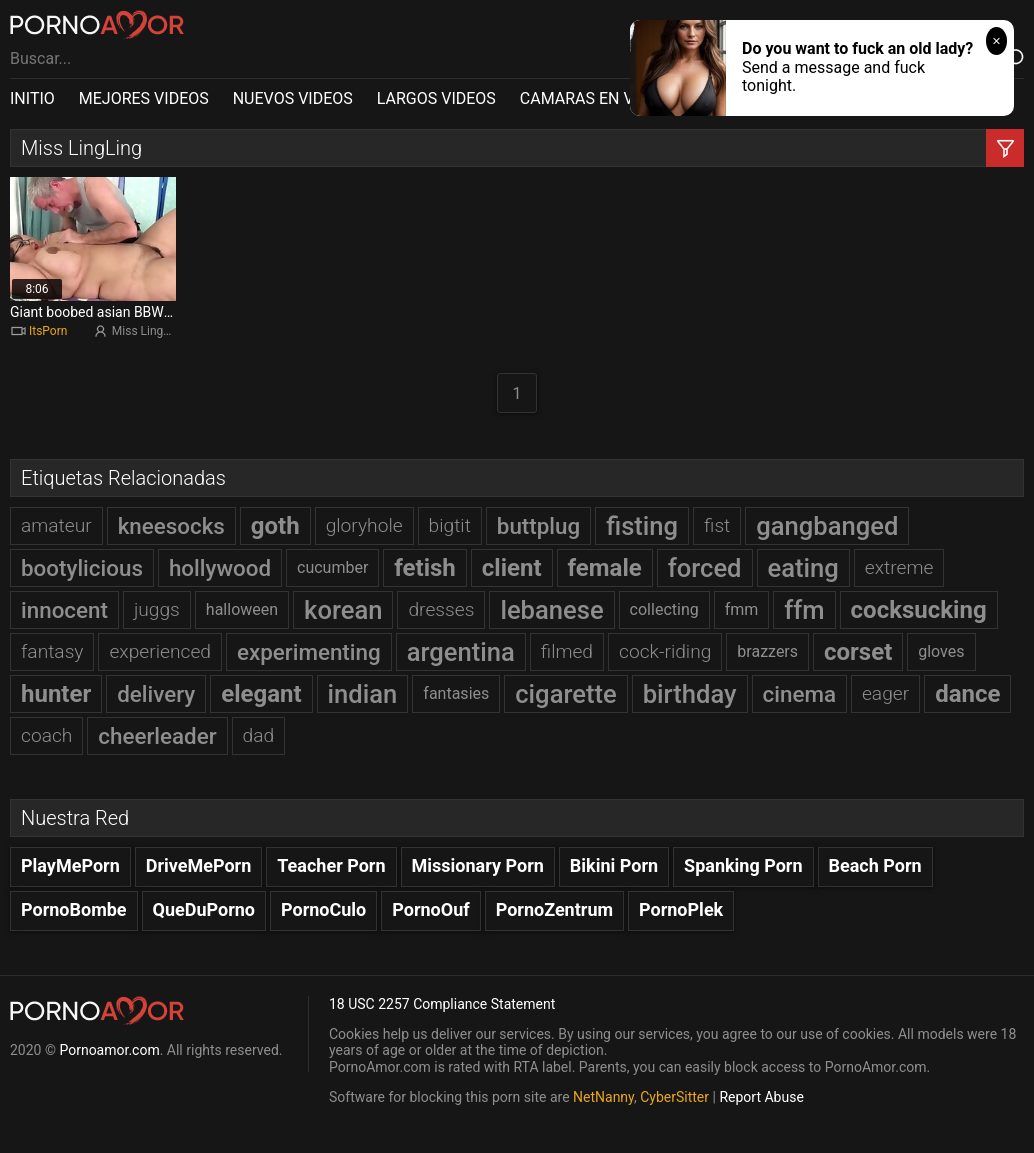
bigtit (450, 525)
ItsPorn (48, 331)
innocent (64, 610)
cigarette (565, 694)
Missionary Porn (478, 865)
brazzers (767, 651)
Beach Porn (875, 865)
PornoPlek (681, 909)
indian (363, 694)
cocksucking (919, 610)
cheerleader (157, 736)
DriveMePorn (199, 865)
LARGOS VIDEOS (436, 98)
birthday (690, 694)
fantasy (52, 651)
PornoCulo (323, 909)
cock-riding (665, 651)
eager (885, 693)
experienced (160, 651)
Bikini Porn (614, 865)
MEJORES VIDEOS (144, 98)
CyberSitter (674, 1097)
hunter (56, 694)
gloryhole (364, 525)
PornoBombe (74, 909)
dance (967, 694)
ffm (804, 610)
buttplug (538, 526)
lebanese (551, 610)
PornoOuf (430, 909)
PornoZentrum (554, 909)
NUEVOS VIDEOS (293, 98)
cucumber (332, 567)
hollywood (220, 568)
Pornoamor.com (109, 1050)
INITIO (32, 98)
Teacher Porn (331, 865)
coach (46, 735)
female (605, 568)
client (512, 568)
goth (275, 526)
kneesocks (171, 526)
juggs (157, 609)
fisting (642, 526)
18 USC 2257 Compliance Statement (442, 1004)
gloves (941, 651)
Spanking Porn (743, 865)
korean (343, 610)
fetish (425, 568)
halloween (242, 609)
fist (717, 525)
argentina (461, 652)
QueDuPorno (204, 909)
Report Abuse (761, 1097)
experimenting (309, 652)
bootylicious (82, 568)
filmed (567, 651)
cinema (799, 694)
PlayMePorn (70, 865)
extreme (899, 567)
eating (803, 568)
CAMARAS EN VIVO (589, 98)
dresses (441, 609)
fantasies (456, 693)
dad (259, 735)
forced (705, 568)
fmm (742, 609)
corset (858, 652)
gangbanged (827, 526)
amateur (56, 525)
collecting (664, 609)
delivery (156, 694)
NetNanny (603, 1097)
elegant (261, 694)
